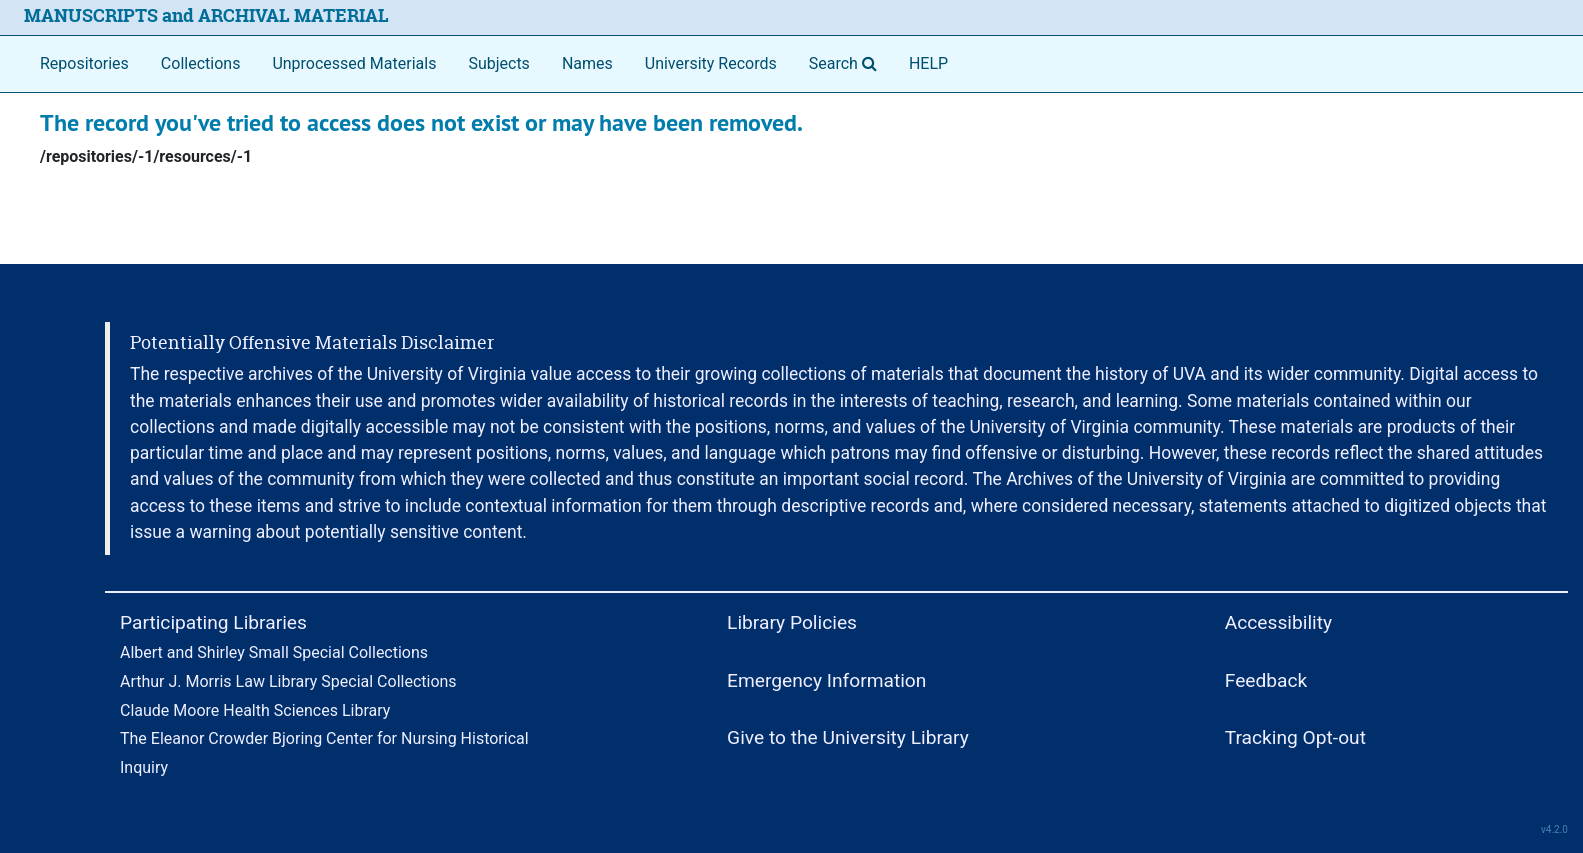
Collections (201, 63)
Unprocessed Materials (354, 63)
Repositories (84, 63)
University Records (711, 63)
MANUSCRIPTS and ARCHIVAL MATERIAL (206, 15)
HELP (928, 63)
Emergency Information (826, 680)
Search (847, 62)
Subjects (498, 63)
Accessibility (1278, 622)
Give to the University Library (848, 737)
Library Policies (792, 622)
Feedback (1266, 680)
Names (587, 63)
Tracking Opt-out (1295, 737)
